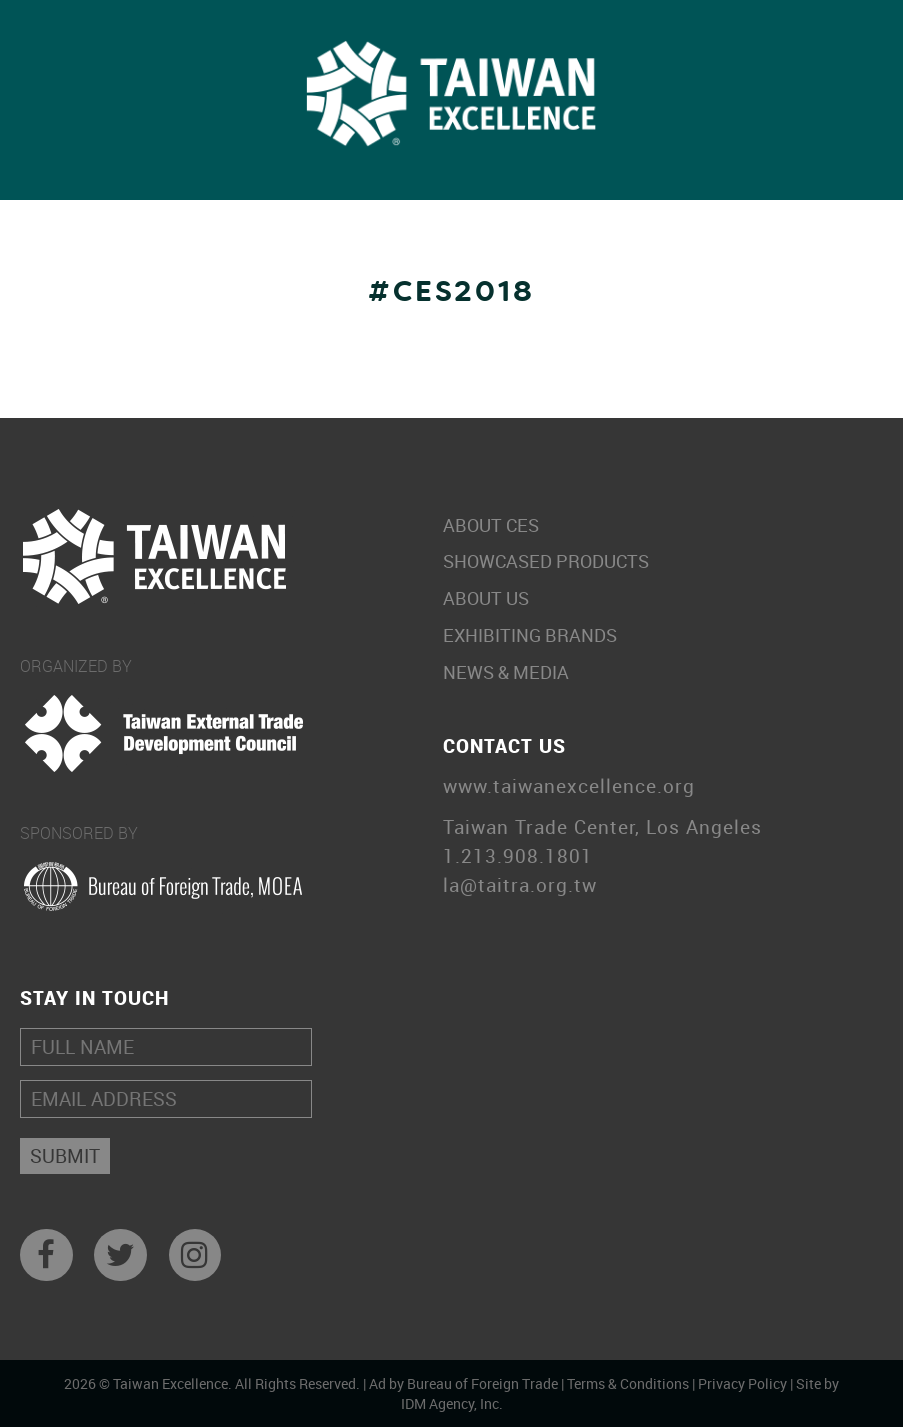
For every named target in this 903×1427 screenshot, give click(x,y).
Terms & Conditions (628, 1383)
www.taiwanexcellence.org (569, 786)
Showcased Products (659, 561)
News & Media (659, 672)
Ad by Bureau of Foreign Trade (463, 1383)
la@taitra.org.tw (520, 885)
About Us (659, 598)
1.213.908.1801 (518, 856)
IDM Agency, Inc (450, 1403)
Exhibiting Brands (659, 635)
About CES (659, 525)
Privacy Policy (742, 1383)
